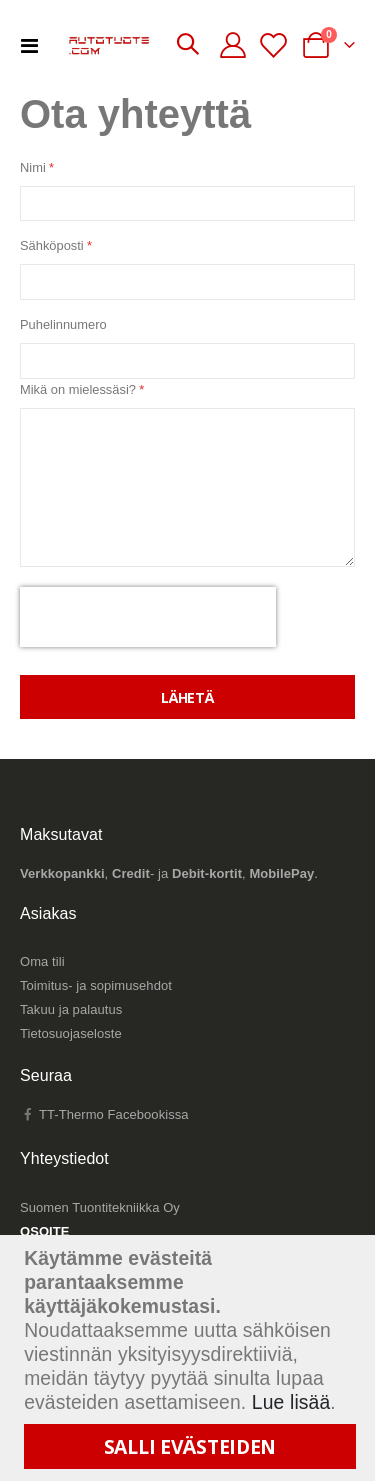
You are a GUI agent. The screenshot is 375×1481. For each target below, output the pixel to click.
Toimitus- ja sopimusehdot (96, 985)
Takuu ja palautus (71, 1009)
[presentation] (148, 617)
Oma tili (42, 961)
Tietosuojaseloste (71, 1033)
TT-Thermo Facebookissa (104, 1114)
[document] (190, 1358)
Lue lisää (291, 1402)
